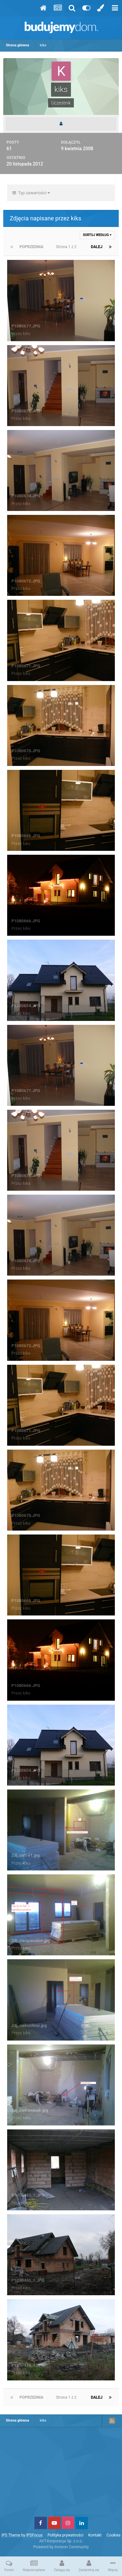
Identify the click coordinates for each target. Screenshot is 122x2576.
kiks (27, 333)
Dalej (96, 247)
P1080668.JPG (25, 835)
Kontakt (95, 2535)
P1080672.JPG (25, 581)
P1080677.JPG (25, 326)
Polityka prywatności (65, 2535)
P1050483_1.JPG (28, 2195)
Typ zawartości (31, 192)
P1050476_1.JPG (28, 2365)
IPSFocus (34, 2535)
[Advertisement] (61, 2474)
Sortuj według (97, 235)
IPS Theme (10, 2535)
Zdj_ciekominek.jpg (29, 2110)
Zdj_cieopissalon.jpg (30, 1940)
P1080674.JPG (25, 495)
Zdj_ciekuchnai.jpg (29, 2025)
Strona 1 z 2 (67, 247)
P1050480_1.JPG (28, 2280)
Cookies (114, 2535)
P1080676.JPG (25, 410)
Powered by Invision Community (61, 2547)
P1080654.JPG (25, 1005)
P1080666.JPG (25, 920)
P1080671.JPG (25, 665)
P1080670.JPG (25, 750)
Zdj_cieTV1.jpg (25, 1855)
